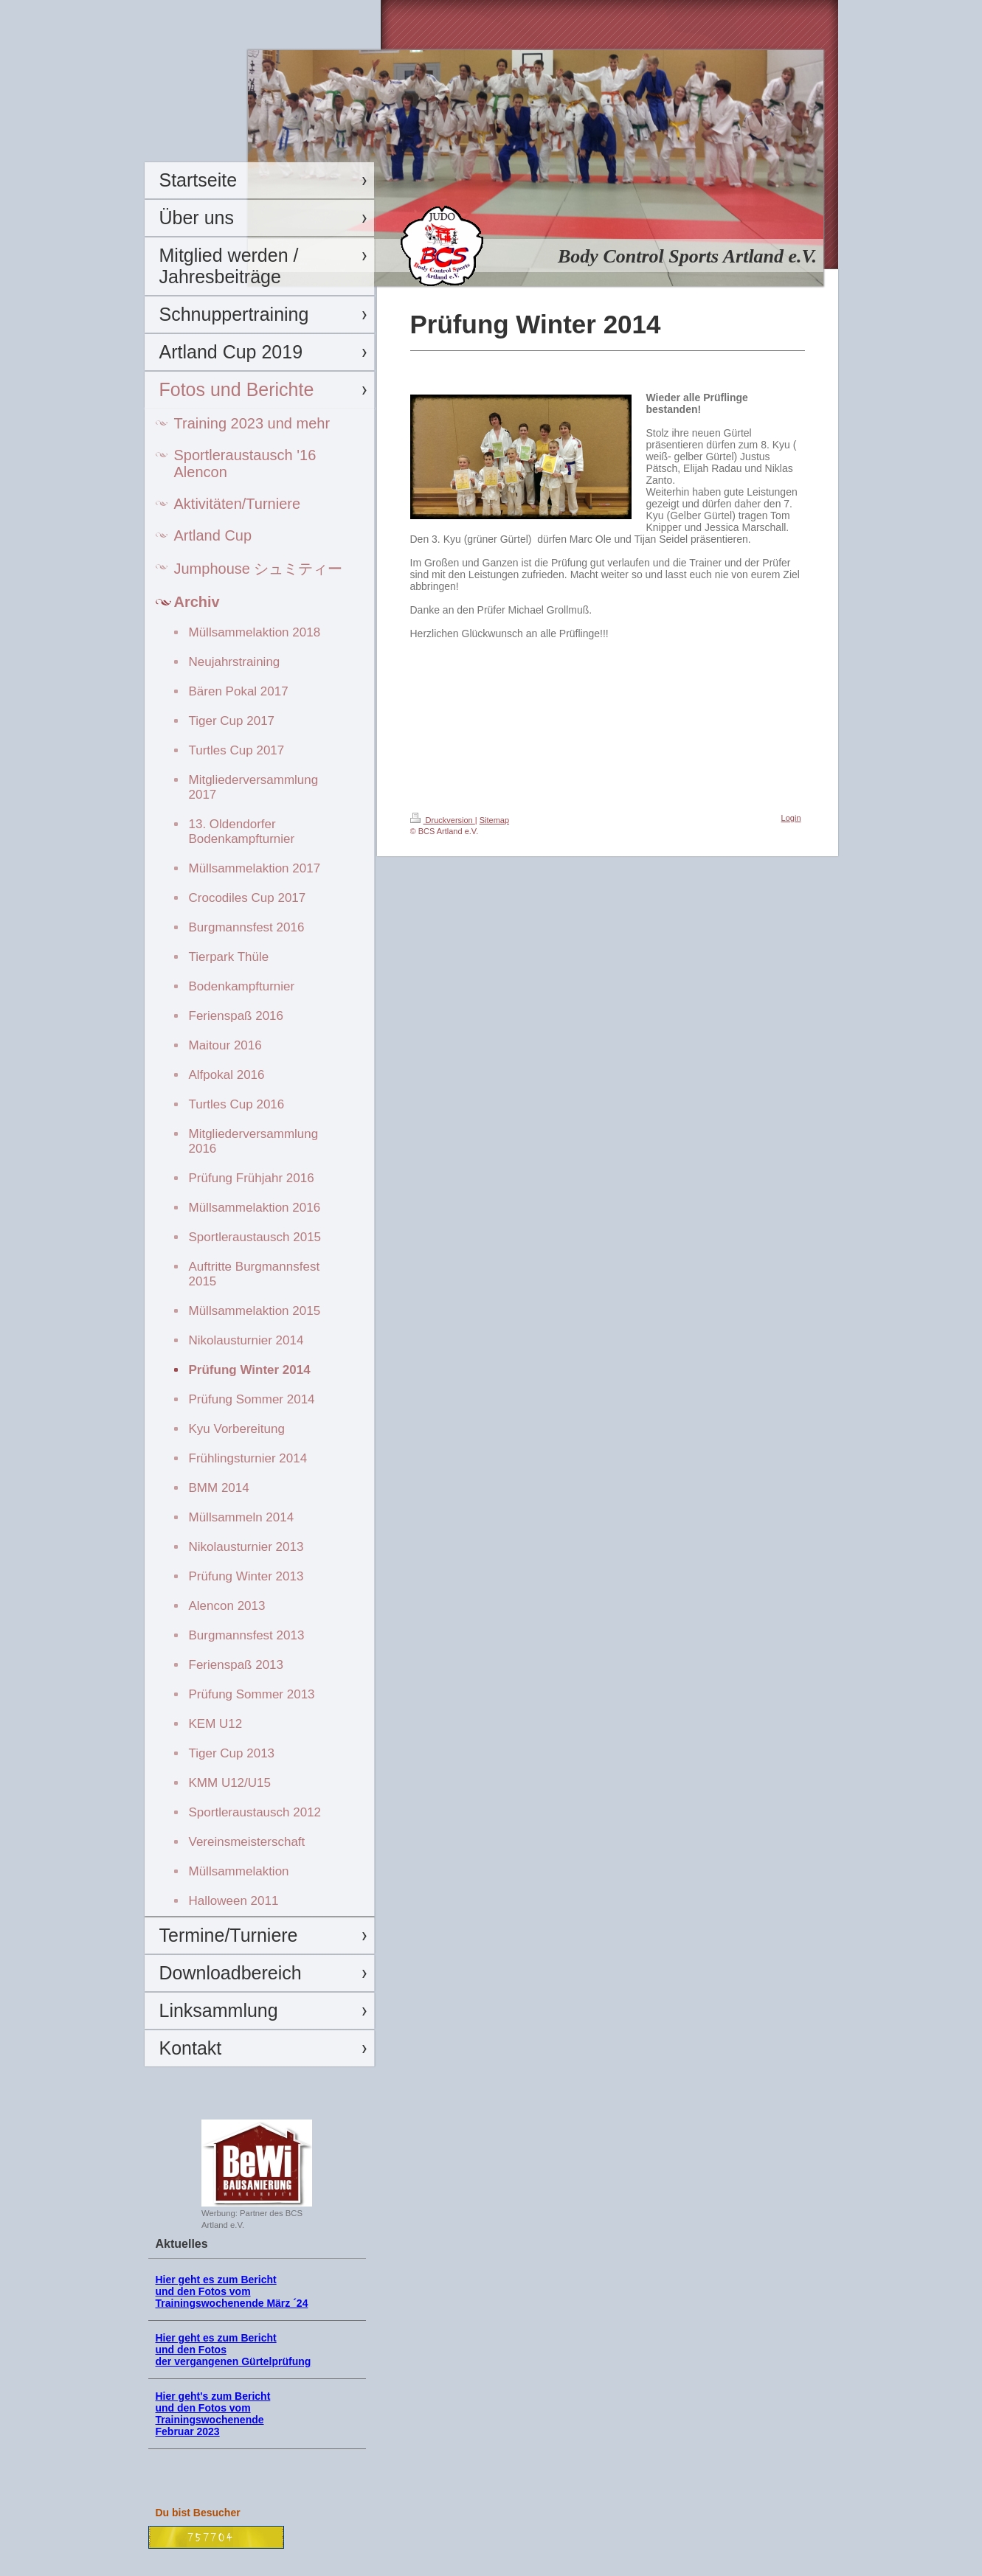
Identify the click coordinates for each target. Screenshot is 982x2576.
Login (791, 817)
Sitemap (494, 820)
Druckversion (442, 820)
